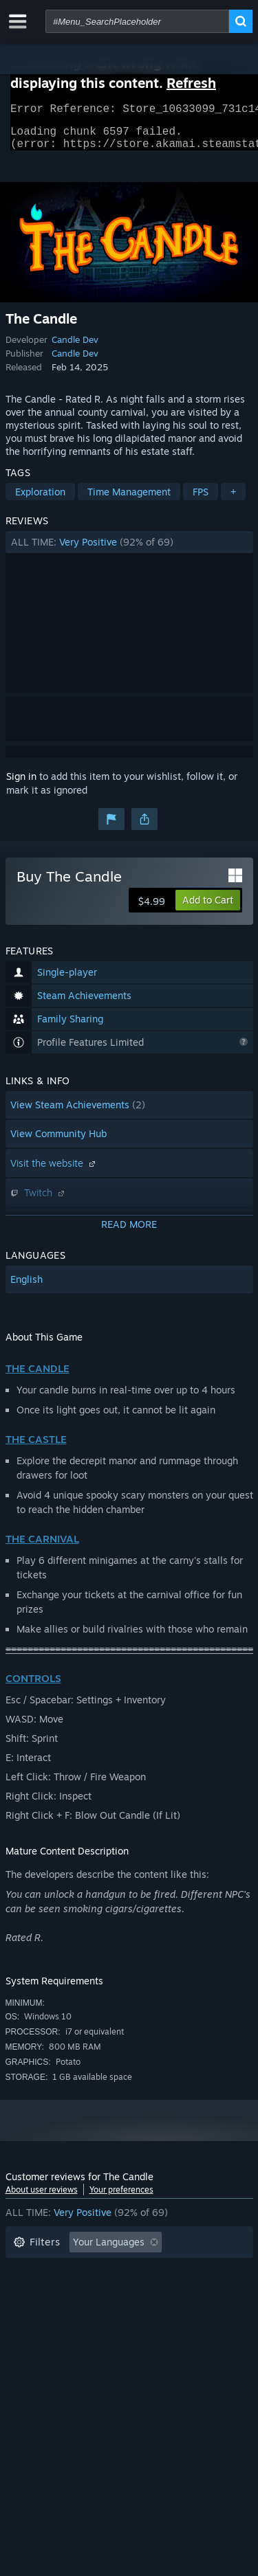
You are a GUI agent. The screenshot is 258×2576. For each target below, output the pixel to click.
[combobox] (137, 21)
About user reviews (42, 2198)
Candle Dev (75, 347)
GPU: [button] (183, 2312)
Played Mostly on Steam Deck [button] (149, 2292)
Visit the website (54, 1171)
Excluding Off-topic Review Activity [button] (93, 2271)
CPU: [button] (134, 2312)
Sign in (21, 784)
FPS (200, 500)
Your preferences (121, 2198)
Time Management (129, 500)
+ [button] (233, 500)
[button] (129, 550)
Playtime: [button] (35, 2292)
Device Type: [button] (42, 2333)
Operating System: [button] (55, 2312)
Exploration (40, 500)
